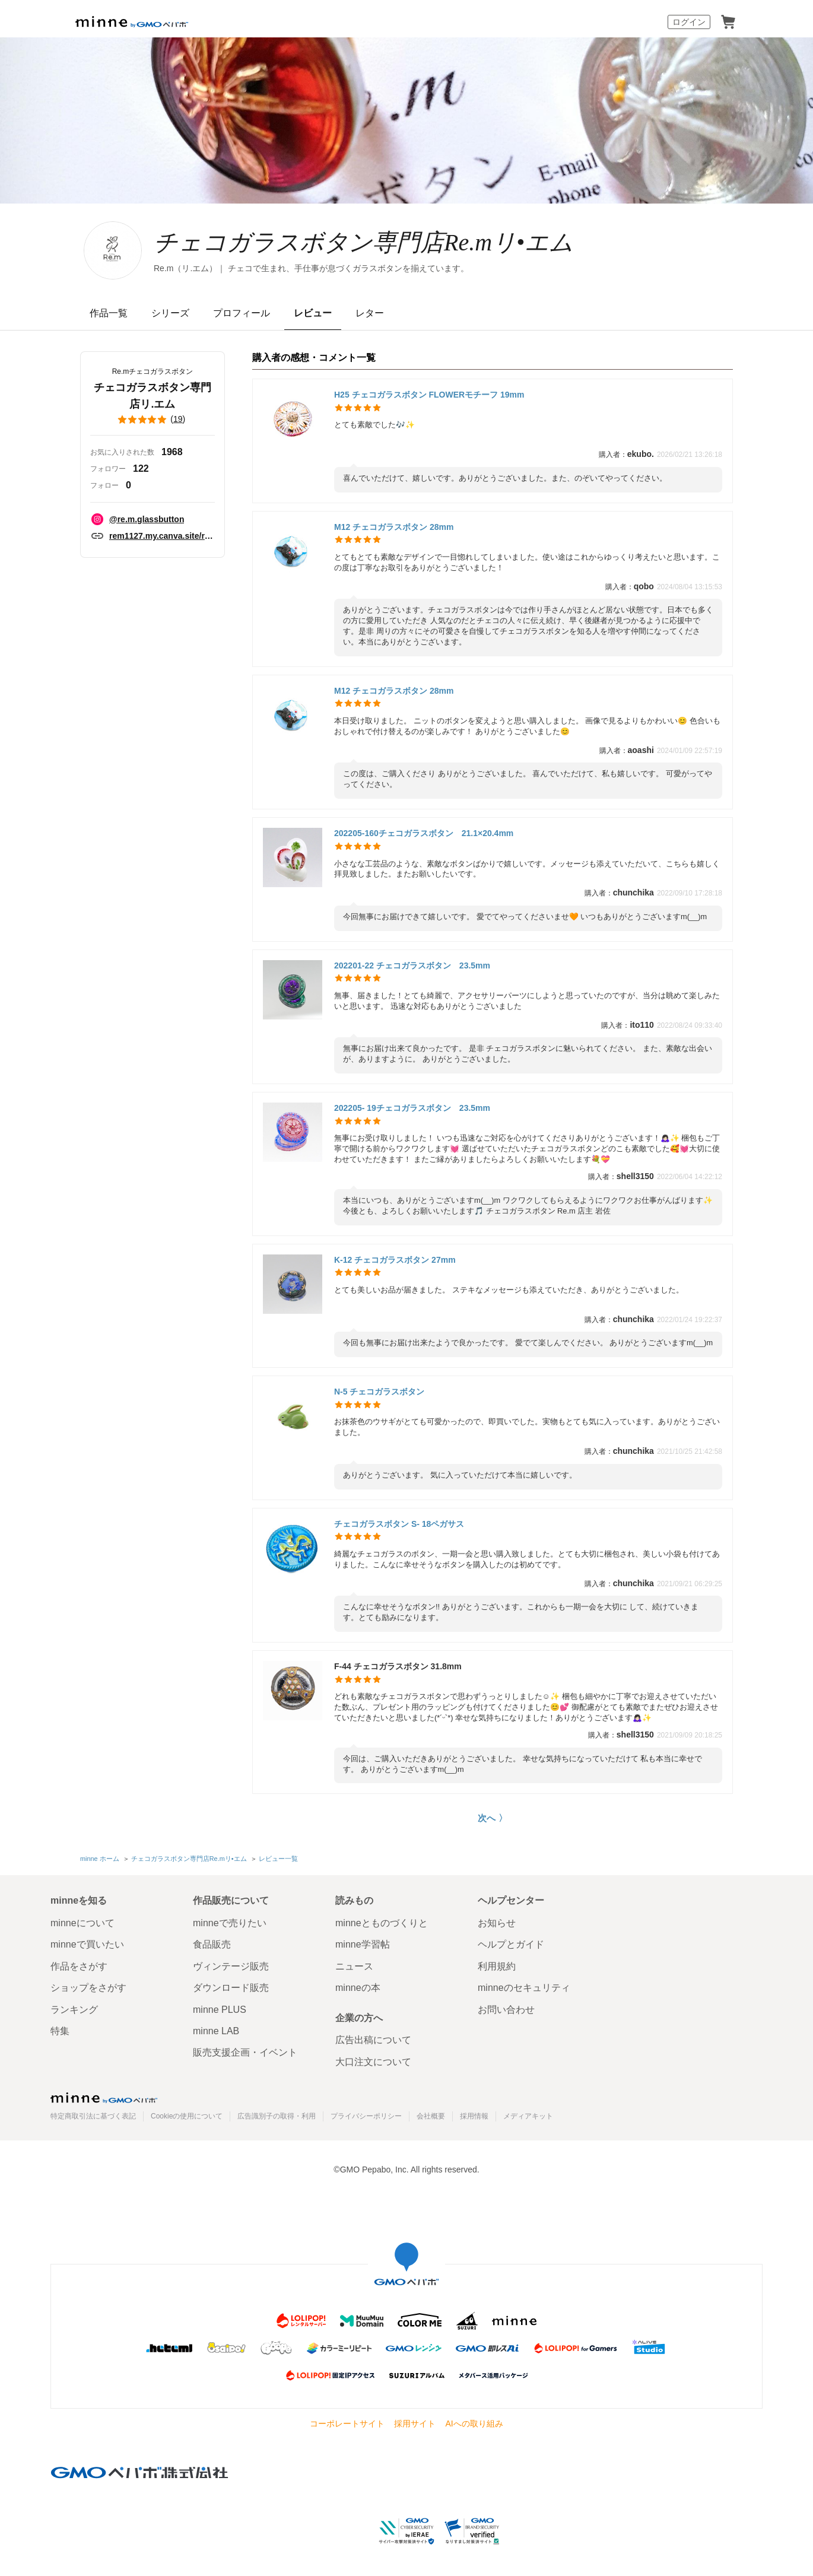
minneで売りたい (229, 1923)
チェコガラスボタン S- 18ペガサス (399, 1524)
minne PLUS (219, 2010)
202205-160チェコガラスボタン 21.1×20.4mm (423, 833)
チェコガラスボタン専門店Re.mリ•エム (363, 242)
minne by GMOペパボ (131, 22)
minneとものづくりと (381, 1923)
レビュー (313, 313)
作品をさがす (78, 1966)
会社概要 (431, 2116)
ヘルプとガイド (511, 1944)
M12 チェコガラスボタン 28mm (393, 527)
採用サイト (415, 2423)
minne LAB (216, 2031)
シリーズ (170, 313)
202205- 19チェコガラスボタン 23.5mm (412, 1108)
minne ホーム (99, 1858)
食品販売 (212, 1944)
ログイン (689, 22)
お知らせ (497, 1923)
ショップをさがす (88, 1988)
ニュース (354, 1966)
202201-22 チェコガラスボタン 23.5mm (412, 965)
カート (728, 21)
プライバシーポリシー (366, 2116)
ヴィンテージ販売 (231, 1966)
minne (103, 2097)
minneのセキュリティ (524, 1988)
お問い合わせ (506, 2010)
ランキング (74, 2010)
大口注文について (373, 2062)
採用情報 (474, 2116)
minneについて (82, 1923)
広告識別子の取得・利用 (276, 2116)
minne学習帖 (362, 1944)
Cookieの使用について (187, 2116)
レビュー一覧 (278, 1858)
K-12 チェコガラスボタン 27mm (395, 1260)
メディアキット (528, 2116)
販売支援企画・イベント (245, 2052)
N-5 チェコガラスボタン (379, 1391)
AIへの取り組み (474, 2423)
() (152, 419)
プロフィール (241, 313)
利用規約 (497, 1966)
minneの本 (357, 1988)
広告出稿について (373, 2040)
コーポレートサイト (347, 2423)
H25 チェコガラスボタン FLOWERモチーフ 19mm (429, 394)
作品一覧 (109, 313)
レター (369, 313)
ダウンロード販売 (231, 1988)
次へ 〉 (492, 1818)
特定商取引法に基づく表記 (93, 2116)
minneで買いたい (87, 1944)
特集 (59, 2031)
